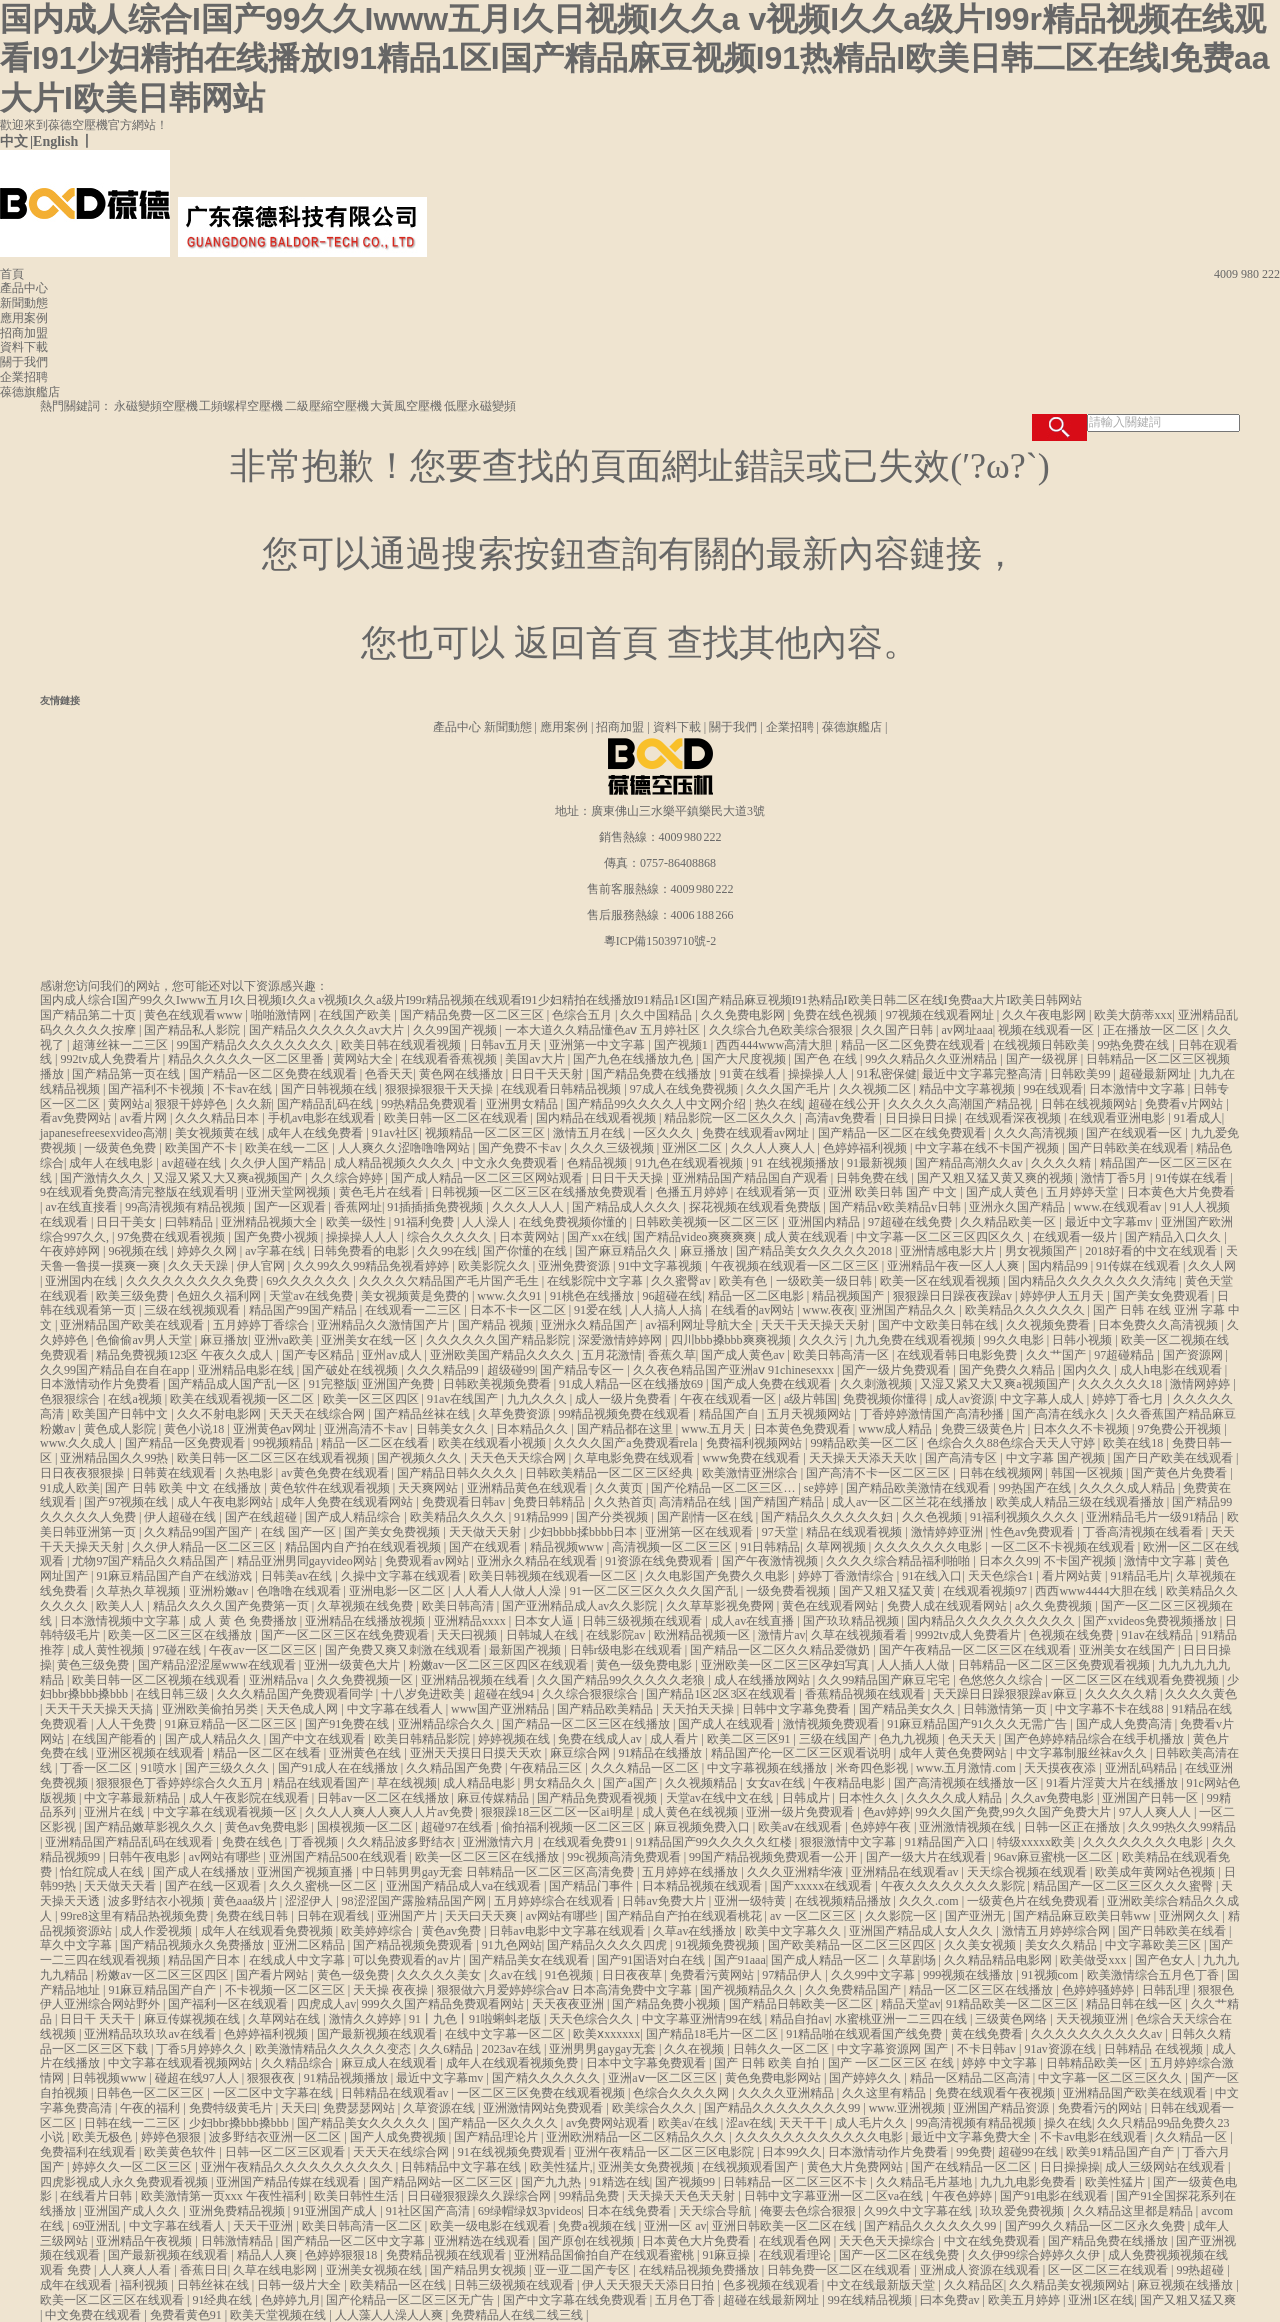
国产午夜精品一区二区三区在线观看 (976, 1650)
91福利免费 (425, 1222)
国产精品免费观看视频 (598, 1798)
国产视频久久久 (420, 1458)
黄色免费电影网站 (774, 2078)
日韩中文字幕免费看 (797, 1709)
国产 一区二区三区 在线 (892, 2063)
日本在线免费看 (630, 2211)
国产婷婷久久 (866, 2078)
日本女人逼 (545, 1621)
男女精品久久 (560, 1783)
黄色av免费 (453, 1931)
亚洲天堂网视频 (289, 1192)
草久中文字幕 (77, 1945)
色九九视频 (910, 1739)
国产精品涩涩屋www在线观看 (218, 1665)
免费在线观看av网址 (757, 1133)
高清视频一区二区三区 (673, 1547)
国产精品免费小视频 (667, 2004)
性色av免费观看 (1034, 1532)
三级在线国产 (836, 1739)
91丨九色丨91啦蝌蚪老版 (476, 2019)
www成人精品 (896, 1429)
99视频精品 (284, 1443)
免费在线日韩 (253, 1916)
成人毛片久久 (872, 2123)
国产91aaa (740, 1960)
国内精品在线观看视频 (597, 1118)
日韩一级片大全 (300, 2285)
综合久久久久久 (450, 1237)
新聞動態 (24, 303)
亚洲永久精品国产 (590, 1325)
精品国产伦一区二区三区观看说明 (802, 1753)
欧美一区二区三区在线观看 (113, 2300)
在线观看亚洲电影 (1118, 1118)
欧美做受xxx (1094, 1960)
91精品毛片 (1140, 1576)
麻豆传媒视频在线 (193, 2019)
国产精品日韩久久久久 (458, 1473)
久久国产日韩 (898, 1030)
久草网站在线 (285, 2019)
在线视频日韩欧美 (1042, 1045)
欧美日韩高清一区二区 (363, 2226)
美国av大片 (536, 1059)
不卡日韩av (988, 2049)
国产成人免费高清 (1125, 1724)
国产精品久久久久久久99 (931, 2226)
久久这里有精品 (885, 2093)
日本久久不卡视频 (1082, 1429)
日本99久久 (792, 2152)
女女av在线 (777, 1783)
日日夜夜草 (633, 1975)
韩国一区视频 (1088, 1473)
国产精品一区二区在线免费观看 (903, 1133)
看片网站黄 (1073, 1576)
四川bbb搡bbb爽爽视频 (732, 1340)
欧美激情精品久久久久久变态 (334, 2049)
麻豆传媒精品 (494, 1798)
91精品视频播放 (347, 2078)
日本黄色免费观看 (803, 1429)
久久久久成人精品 (1128, 1488)
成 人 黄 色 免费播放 (244, 1621)
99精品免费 (590, 2196)
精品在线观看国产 (322, 1783)
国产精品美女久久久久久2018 (815, 1251)
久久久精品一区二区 (646, 1768)
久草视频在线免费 (366, 1606)
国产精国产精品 (783, 1502)
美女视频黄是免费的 (416, 1296)
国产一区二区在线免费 (900, 2255)
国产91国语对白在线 (652, 1960)
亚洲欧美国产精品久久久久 (503, 1355)
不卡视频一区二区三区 (286, 1990)
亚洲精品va (280, 1680)
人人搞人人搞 (667, 1310)
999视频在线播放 (969, 1975)
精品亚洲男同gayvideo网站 (308, 1561)
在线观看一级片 (1076, 1237)
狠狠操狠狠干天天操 (440, 1089)
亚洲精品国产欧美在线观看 (133, 1325)
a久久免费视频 (1055, 1606)
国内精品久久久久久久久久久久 (992, 1621)
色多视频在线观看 (772, 2285)
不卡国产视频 (1081, 1561)
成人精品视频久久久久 (395, 1163)
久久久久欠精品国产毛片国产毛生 (450, 1281)
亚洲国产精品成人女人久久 (922, 1931)
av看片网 (145, 1118)
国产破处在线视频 (351, 1370)
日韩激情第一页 (1006, 1709)
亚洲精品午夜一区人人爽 (954, 1266)
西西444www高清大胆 (775, 1045)
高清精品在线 (696, 1502)
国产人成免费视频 (399, 2137)
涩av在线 (749, 2123)
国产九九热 (552, 2182)
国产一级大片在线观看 (927, 1857)
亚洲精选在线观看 (483, 2241)
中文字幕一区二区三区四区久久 (941, 1237)
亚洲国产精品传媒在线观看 (289, 2182)
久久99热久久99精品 (1182, 1827)
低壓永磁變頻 (480, 406)
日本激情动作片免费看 (101, 1384)
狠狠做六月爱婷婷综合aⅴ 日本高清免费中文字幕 (566, 1990)
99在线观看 (1053, 1089)
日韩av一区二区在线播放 (384, 1798)
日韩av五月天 (507, 1045)
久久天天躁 (199, 1266)
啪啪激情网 (282, 1015)
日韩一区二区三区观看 (286, 2152)
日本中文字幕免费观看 (647, 2063)
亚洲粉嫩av (220, 1591)
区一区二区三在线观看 (1109, 2270)
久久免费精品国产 (854, 1990)
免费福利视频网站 (755, 1443)
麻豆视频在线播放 (1186, 2285)
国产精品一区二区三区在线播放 (587, 1724)
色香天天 (389, 1074)
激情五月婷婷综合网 (1057, 1931)
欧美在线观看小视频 (493, 1443)
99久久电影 (1015, 1340)
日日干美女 (127, 1222)
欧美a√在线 (689, 2123)
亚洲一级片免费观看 (801, 1812)
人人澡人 (487, 1222)
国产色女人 (1166, 1960)
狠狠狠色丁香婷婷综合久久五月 (181, 1783)
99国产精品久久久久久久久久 (256, 1045)
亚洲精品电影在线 (247, 1370)
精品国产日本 (205, 1960)
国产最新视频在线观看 (378, 2034)
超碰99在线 (1029, 2152)
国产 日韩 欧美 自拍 (768, 2063)
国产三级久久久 (228, 1768)
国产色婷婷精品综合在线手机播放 (1095, 1739)
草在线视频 (407, 1783)
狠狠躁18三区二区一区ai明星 (559, 1812)
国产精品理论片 (497, 2137)
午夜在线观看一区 (729, 1399)
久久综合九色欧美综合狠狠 (782, 1030)
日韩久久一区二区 (782, 2049)
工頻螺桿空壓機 (242, 406)
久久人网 (1212, 1266)
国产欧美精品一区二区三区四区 (853, 1945)
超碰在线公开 (845, 1104)
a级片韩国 (810, 1399)
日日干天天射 (548, 1074)
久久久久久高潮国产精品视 (961, 1104)
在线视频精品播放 (844, 1901)
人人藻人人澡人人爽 (390, 2315)
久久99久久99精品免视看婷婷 (372, 1266)
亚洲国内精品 (825, 1222)
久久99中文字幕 (874, 1975)
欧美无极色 (103, 2137)
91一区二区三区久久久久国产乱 (655, 1591)
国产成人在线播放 (202, 1872)
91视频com (1052, 1975)
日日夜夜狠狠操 (83, 1473)
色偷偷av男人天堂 (145, 1340)
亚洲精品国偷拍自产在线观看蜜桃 (605, 2255)
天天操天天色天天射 (682, 2196)
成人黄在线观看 (807, 1237)
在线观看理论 (796, 2255)
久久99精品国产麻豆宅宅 (885, 1680)
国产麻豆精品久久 (624, 1251)
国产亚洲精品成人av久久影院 (581, 1606)
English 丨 (63, 141)
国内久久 (1088, 1370)
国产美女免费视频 (393, 1532)
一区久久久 (664, 1133)
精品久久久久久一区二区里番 (247, 1059)
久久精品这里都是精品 (1134, 2211)
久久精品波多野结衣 (402, 1842)
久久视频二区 (876, 1089)
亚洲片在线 (115, 1812)
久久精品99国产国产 (199, 1532)
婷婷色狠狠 (172, 2137)
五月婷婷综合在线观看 (555, 1901)
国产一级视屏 (1043, 1059)
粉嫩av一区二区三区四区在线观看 (500, 1665)
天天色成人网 (303, 1709)
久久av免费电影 (1054, 1798)
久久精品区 (974, 2285)
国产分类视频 (613, 1517)
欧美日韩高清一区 (842, 1355)
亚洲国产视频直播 (306, 1872)
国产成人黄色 (1003, 1192)
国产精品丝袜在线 (423, 1414)
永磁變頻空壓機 (157, 406)
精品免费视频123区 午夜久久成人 (186, 1355)
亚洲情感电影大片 (949, 1251)
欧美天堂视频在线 (279, 2315)
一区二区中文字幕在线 (274, 2093)
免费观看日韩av (465, 1502)
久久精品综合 (298, 2063)
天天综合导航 (716, 2211)
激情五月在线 (590, 1133)
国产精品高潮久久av (970, 1163)
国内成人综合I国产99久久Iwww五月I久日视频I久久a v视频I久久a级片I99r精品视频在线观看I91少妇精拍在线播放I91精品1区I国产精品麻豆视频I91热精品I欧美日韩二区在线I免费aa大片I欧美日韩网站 (635, 58)
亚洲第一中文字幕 (598, 1045)
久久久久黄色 (1201, 1694)
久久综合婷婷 (348, 1178)
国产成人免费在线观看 (772, 1384)
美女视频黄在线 (218, 1133)
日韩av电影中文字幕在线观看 (568, 1931)
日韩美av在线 (298, 1576)
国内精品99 (1059, 1266)
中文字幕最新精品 (133, 1798)
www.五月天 (714, 1429)
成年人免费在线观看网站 (348, 1502)
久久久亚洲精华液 (796, 1872)
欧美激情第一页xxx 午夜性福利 (225, 2196)
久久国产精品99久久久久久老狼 (622, 1680)
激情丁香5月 (1115, 1178)
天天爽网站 (429, 1488)
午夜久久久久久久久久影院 (954, 1886)
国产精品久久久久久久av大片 (328, 1030)
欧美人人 (121, 1606)
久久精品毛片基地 (925, 2182)
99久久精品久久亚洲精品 (932, 1059)
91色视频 (570, 1975)
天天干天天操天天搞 (100, 1709)
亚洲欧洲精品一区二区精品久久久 (637, 2137)
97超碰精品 (1125, 1355)
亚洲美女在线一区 (370, 1340)
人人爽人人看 (136, 2270)
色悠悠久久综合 (1002, 1680)
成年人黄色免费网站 (954, 1753)
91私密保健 (887, 1074)
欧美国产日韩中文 (121, 1414)
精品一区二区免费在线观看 (914, 1045)
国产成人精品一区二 (826, 1960)
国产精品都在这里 (626, 1429)
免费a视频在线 (598, 2226)
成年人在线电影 (112, 1163)
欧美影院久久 (495, 1266)
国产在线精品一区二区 (972, 2167)
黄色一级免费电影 (645, 1665)
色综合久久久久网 (682, 2093)
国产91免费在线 (348, 1724)
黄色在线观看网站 (831, 1606)
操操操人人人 (363, 1237)
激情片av (781, 1635)
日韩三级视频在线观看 (643, 1621)
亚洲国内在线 (82, 1281)
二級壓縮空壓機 (328, 406)
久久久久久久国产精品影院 (499, 1340)
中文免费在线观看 (94, 2315)
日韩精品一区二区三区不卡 (796, 2182)
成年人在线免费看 (316, 1133)
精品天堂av (910, 2004)
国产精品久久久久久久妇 (828, 1517)
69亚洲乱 (97, 2226)
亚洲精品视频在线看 (476, 1680)
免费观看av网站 (428, 1561)
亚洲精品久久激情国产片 (384, 1325)
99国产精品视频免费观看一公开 (774, 1857)
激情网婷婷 (1201, 1384)
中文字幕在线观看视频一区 (226, 1812)
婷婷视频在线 (515, 1739)
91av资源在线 (1061, 2049)
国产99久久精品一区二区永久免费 (1096, 2226)
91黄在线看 (751, 1074)
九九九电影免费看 (1029, 2182)
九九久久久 (538, 1399)
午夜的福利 (151, 2108)
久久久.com (930, 1901)
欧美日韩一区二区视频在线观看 (157, 1680)
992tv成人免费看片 (111, 1059)
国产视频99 (686, 2182)
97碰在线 (178, 1650)
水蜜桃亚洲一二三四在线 (902, 2019)
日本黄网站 (530, 1237)
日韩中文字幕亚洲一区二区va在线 (835, 2196)
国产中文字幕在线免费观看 (576, 2300)
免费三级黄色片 (984, 1429)
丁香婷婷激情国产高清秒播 (933, 1414)
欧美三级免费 (133, 1296)
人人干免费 (127, 1724)
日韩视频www (110, 2078)
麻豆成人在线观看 (390, 2063)
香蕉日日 (204, 2270)
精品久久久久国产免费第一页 (232, 1606)
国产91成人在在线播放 (339, 1768)
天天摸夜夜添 (1061, 1768)
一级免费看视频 (789, 1591)
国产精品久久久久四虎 (608, 1945)
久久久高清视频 (1037, 1133)
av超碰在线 (193, 1163)
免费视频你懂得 (886, 1399)
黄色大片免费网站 (856, 2167)
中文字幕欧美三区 (1154, 1945)
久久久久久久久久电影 (1144, 1842)
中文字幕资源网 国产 (894, 2049)
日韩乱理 (1167, 1990)
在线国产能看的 (115, 1739)
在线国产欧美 (356, 1015)
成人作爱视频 (157, 1931)
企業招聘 (24, 377)
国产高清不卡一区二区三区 (879, 1473)
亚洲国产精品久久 (909, 1310)
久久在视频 (695, 2049)
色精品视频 (598, 1163)
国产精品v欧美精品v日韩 (896, 1207)
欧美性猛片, (561, 2167)
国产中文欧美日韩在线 (939, 1325)
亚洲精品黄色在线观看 (528, 1488)
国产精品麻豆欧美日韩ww (1083, 1916)
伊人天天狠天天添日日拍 (649, 2285)
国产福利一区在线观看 (229, 2004)
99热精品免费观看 (430, 1104)
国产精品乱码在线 (326, 1104)
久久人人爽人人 (774, 1148)
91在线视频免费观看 (513, 2152)
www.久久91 (510, 1296)
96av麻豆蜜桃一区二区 (1055, 1857)
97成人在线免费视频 (685, 1089)
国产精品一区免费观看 (186, 1443)
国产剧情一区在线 (706, 1517)
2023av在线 (513, 2049)
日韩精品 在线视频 (1155, 2049)
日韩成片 (807, 1798)
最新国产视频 (526, 1650)
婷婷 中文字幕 (1001, 2063)
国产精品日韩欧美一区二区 (802, 2004)
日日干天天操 (628, 1178)
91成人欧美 (70, 1488)
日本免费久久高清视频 (1159, 1325)
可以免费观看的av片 (408, 1960)
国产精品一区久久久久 (499, 2123)
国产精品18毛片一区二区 (713, 2034)
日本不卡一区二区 (519, 1310)
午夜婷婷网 (71, 1251)
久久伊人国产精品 (279, 1163)
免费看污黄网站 (713, 1975)
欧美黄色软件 (181, 2152)
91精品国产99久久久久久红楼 (715, 1842)
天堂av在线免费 (312, 1296)
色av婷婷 (886, 1812)
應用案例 (24, 318)
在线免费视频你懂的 (574, 1222)
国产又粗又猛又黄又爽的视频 (996, 1178)
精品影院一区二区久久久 (731, 1118)
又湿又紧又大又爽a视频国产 (229, 1178)
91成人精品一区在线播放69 (632, 1384)
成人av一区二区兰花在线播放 (911, 1502)
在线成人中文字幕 (298, 1960)
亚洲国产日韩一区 (1151, 1798)
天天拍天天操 (699, 1709)
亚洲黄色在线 (366, 1753)
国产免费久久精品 (1008, 1370)
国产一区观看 (291, 1207)
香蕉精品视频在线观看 (866, 1694)
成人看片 (675, 1739)
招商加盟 (24, 333)
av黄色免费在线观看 (336, 1473)
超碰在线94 (505, 1694)
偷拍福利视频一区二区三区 (574, 1827)
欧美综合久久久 (655, 2108)
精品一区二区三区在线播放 (982, 1990)
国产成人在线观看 (727, 1724)
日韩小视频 (1083, 1340)
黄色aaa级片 (246, 1901)
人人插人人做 (914, 1665)
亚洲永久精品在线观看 (538, 1561)
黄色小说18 (195, 1429)
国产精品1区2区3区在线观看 (722, 1694)
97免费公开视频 (1180, 1429)
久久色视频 (933, 1517)
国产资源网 (1194, 1355)
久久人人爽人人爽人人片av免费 (390, 1812)
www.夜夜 (829, 1310)
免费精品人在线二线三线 (518, 2315)
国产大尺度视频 (745, 1059)
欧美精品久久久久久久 (1026, 1310)
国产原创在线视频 (587, 2241)
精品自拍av (799, 2019)
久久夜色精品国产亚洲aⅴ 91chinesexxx (735, 1370)
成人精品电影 (480, 1783)
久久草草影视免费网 (721, 1606)
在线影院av (617, 1635)
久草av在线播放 (696, 1931)
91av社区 (395, 1133)
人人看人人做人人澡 (508, 1591)
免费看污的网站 (1101, 2108)
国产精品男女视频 (479, 2270)
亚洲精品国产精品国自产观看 (751, 1178)
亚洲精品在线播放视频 (366, 1621)
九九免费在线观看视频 (916, 1340)
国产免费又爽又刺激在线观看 (404, 1650)
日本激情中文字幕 (1138, 1089)
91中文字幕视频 (661, 1266)
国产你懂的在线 (526, 1251)
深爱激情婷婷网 (621, 1340)
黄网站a (128, 1104)
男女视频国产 (1042, 1251)
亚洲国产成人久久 (133, 2211)
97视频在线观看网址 (941, 1015)
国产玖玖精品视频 (852, 1621)
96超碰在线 (672, 1296)
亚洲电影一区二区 (398, 1591)
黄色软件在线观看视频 (331, 1488)
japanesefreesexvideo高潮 (105, 1133)
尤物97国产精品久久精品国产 (151, 1561)
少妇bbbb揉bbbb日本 (584, 1532)
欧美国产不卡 (202, 1148)
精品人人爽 (268, 2255)
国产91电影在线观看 (1055, 2196)
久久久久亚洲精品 (787, 2093)
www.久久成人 (79, 1443)
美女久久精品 (1062, 1945)
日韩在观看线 (334, 1916)
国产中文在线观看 (318, 1739)
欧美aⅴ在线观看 (801, 1827)
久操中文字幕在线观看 (402, 1576)
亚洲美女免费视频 (647, 2167)
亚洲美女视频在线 (375, 2270)
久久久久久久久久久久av (1098, 2034)
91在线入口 (932, 1576)
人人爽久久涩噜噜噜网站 (405, 1148)
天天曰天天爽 (482, 1916)
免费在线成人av (601, 1739)
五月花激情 (612, 1355)
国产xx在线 (597, 1237)
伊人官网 (262, 1266)
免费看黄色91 (187, 2315)
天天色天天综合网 (519, 1458)
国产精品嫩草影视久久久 (151, 1827)
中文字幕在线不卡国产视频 (988, 1148)
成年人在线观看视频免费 (513, 2063)
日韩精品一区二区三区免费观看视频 (1055, 1665)
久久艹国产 (1057, 1355)
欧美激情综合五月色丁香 (1154, 1975)
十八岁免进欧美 (424, 1694)
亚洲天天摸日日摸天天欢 (477, 1753)
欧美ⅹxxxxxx (606, 2034)
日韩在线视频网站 (1090, 1104)
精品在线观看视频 (855, 1532)
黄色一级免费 (354, 1975)
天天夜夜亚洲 (569, 2004)
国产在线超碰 (262, 1517)
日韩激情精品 (238, 2241)
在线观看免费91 (586, 1842)
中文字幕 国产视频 (1057, 1458)
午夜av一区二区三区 (264, 1650)
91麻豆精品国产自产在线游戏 (175, 1576)
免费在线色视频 (836, 1015)
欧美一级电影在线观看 (491, 2226)
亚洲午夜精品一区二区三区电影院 (665, 2152)
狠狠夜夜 (272, 2078)
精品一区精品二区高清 (971, 2078)
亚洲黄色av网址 (276, 1429)
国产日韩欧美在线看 (1173, 1931)
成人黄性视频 (109, 1650)
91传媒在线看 (1192, 1178)
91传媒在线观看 (1139, 1266)
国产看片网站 (273, 1975)
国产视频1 (682, 1045)
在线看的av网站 (754, 1310)
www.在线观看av (1119, 1207)
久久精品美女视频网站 (1070, 2285)
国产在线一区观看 (214, 1886)
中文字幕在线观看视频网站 (181, 2063)
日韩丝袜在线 (214, 2285)
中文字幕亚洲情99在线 (703, 2019)
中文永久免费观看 (511, 1163)
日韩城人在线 (543, 1635)
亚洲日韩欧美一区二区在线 (785, 2226)
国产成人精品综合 (354, 1517)
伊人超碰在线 (181, 1517)
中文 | (16, 141)
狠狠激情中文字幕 (849, 1842)
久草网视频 (837, 1547)
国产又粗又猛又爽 (1188, 2300)
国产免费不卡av (521, 1148)
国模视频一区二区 (366, 1827)
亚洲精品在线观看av (906, 1872)
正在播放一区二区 (1152, 1030)
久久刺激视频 (877, 1384)
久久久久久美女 (440, 1975)
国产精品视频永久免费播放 (193, 1945)
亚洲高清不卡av (367, 1429)
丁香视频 (315, 1842)
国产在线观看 (486, 1547)
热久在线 (779, 1104)
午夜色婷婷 (963, 2196)
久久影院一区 (902, 1916)
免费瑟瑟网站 (360, 2108)
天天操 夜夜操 (392, 1990)
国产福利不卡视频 (157, 1089)
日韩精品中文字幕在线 (462, 2167)
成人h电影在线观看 (1172, 1370)
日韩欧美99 (1081, 1074)
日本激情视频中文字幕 (121, 1621)
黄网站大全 (364, 1059)
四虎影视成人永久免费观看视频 (125, 2182)
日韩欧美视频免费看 (498, 1384)
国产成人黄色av (744, 1355)
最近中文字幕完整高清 (983, 1074)
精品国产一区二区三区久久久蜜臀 (1124, 1886)
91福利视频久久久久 (1025, 1517)
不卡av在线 (244, 1089)
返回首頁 (586, 643)
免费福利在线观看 (89, 2152)
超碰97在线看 (458, 1827)
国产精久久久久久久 (547, 2078)
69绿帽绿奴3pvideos (529, 2211)
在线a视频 (136, 1399)
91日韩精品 (770, 1547)
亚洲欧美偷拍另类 (211, 1709)
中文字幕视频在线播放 (768, 1768)
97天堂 (781, 1532)
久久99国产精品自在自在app (116, 1370)
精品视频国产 (849, 1296)
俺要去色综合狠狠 (809, 2211)
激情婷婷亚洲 (948, 1532)
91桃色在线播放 (593, 1296)
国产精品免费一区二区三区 (473, 1015)
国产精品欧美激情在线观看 (919, 1488)
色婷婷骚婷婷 (1099, 1990)
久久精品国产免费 (455, 1768)
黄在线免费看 (988, 2034)
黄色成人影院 (121, 1429)
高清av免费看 (842, 1118)
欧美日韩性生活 (357, 2196)
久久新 (254, 1104)
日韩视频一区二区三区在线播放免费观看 (540, 1192)
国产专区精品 (319, 1355)
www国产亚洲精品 (501, 1709)
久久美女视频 (981, 1945)
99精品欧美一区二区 (865, 1443)
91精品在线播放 (661, 1753)
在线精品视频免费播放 (700, 2270)
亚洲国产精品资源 (1002, 2108)
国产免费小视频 (277, 1237)
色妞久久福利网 (220, 1296)
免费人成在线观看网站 (948, 1606)
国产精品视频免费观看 (414, 1945)
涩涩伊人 (310, 1901)
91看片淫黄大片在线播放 (1113, 1783)
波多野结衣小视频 (157, 1901)
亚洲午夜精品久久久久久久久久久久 (298, 2167)
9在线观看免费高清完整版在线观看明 (140, 1192)
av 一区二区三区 (814, 1916)
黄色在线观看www (194, 1015)
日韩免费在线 (873, 1178)
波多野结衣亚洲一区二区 (276, 2137)
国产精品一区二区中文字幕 (354, 2241)
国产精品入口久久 (1174, 1237)
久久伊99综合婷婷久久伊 (1035, 2255)
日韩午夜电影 (145, 1857)
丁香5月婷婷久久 (202, 2049)
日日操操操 (1070, 2167)
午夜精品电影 (850, 1783)
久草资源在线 (440, 2108)
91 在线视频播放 (797, 1163)
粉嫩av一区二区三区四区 (163, 1975)
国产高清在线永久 (1061, 1414)
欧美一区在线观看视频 (941, 1281)
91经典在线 (223, 2300)
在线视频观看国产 (751, 2167)
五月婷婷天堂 (1083, 1192)
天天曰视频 (468, 1635)
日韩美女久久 (453, 1429)
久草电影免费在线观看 (635, 1458)
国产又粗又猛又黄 (888, 1591)
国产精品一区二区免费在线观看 (274, 1074)
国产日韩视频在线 (330, 1089)
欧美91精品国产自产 (1121, 2152)
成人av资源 (964, 1399)
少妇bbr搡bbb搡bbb (240, 2123)
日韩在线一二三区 (133, 2123)
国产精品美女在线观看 (530, 1960)
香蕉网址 (358, 1207)
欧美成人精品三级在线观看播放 (1081, 1502)
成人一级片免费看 (624, 1399)
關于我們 (24, 362)
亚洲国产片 (408, 1916)
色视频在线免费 (1072, 1635)
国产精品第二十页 (89, 1015)
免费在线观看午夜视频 (996, 2093)
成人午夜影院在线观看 (250, 1798)
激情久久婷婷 (366, 2019)
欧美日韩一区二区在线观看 (457, 1118)
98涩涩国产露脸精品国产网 (415, 1901)
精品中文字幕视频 (968, 1089)
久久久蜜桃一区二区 (324, 1886)
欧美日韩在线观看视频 (402, 1045)
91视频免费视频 (718, 1945)
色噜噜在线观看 (300, 1591)
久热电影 (250, 1473)
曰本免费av (951, 2300)
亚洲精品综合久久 (447, 1724)
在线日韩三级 (173, 1694)
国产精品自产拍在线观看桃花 (685, 1916)
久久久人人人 (529, 1207)
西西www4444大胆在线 (1097, 1591)
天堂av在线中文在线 (721, 1798)
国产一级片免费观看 (897, 1370)
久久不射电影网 (220, 1414)
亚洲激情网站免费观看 (544, 2108)
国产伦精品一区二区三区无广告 (411, 2300)
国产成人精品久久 (214, 1739)
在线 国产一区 (300, 1532)
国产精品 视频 (497, 1325)
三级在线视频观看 (193, 1310)
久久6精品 (447, 2049)
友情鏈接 (60, 700)
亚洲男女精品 (523, 1104)
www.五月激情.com (967, 1768)
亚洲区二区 (693, 1148)
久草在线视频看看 (860, 1635)
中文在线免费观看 (993, 2241)
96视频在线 (139, 1251)
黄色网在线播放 (462, 1074)
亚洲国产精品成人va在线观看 (465, 1886)
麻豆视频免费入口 (703, 1827)
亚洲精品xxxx (471, 1621)
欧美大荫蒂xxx (1133, 1015)
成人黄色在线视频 (691, 1812)
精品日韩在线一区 (1135, 2004)
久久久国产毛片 (789, 1089)
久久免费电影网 (744, 1015)
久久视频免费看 (1049, 1325)
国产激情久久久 (103, 1178)
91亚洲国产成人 (336, 2211)
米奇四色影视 (873, 1768)
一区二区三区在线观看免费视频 (1136, 1680)
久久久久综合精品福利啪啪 (899, 1561)
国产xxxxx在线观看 (822, 1886)
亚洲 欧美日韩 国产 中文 (894, 1192)
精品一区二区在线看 (376, 1443)
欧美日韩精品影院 (423, 1739)
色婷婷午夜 (882, 1827)
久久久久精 (1062, 1163)
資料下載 (24, 347)
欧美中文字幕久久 (794, 1931)
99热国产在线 (1036, 1488)
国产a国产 (631, 1783)
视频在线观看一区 (1047, 1030)
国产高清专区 (962, 1458)
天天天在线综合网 (318, 1414)
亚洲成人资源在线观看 (981, 2270)
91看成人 (1198, 1118)
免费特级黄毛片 (232, 2108)
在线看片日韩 (97, 2196)
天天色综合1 (1002, 1576)
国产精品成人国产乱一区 (235, 1384)
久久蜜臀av (682, 1281)
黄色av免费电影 (268, 1827)
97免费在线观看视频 (172, 1237)
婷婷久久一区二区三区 (133, 2167)
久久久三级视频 (613, 1148)
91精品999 (542, 1517)
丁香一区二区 (97, 1768)
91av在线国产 (464, 1399)
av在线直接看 (82, 1207)
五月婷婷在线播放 (691, 1872)
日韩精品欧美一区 (1095, 2063)
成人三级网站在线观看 (1166, 2167)
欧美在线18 (1134, 1443)
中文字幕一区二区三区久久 (1111, 2078)
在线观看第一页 (779, 1192)
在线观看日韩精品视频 (562, 1089)
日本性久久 (869, 1798)
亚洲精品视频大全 (270, 1222)
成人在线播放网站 (763, 1680)
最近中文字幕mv (1110, 1222)
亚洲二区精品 (310, 1945)
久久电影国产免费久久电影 (718, 1576)
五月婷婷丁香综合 (262, 1325)
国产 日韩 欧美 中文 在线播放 (184, 1488)
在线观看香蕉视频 (450, 1059)
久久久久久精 (1122, 1694)
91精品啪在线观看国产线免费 (865, 2034)
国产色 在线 (827, 1059)
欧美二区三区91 (750, 1739)
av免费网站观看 (609, 2123)
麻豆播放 (705, 1251)
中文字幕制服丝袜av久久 (1083, 1753)
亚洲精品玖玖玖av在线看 (151, 2034)
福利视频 (145, 2285)
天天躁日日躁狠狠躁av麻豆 (1006, 1694)
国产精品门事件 (592, 1886)
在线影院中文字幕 (596, 1281)
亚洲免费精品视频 (238, 2211)
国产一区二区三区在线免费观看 (346, 1635)
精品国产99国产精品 (304, 1310)
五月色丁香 (686, 2300)
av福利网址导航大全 (700, 1325)
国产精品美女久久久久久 (364, 2123)
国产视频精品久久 (749, 1990)
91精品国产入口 (948, 1842)
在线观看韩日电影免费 (958, 1355)
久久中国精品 (657, 1015)
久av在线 (514, 1975)
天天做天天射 (486, 1532)
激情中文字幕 (1161, 1561)
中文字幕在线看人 (396, 1709)
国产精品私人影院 (193, 1030)
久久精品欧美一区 (1009, 1222)
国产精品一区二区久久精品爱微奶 (781, 1650)
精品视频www (568, 1547)
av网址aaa (967, 1030)
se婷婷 (822, 1488)
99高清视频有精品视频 (186, 1207)
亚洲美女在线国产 (1128, 1650)
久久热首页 (624, 1502)
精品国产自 (730, 1414)
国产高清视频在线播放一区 (967, 1783)
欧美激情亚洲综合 (751, 1473)
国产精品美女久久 (908, 1709)
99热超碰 (1201, 2270)
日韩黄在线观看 (175, 1473)
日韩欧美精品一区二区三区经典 (610, 1473)
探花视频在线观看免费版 (756, 1207)
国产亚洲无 (976, 1916)
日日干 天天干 (99, 2019)
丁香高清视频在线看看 (1144, 1532)
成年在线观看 (77, 2285)
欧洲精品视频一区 (703, 1635)
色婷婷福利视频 (866, 1148)
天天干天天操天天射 (816, 1325)
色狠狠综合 (71, 1399)
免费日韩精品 (550, 1502)
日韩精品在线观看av (396, 2093)
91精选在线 (620, 2182)
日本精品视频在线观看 (703, 1886)
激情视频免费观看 (832, 1724)
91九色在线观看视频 (690, 1163)
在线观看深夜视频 (1014, 1118)
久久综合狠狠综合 (591, 1694)
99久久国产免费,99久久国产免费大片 (1015, 1812)
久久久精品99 (444, 1370)
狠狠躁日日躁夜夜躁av (954, 1296)
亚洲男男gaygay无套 (604, 2049)
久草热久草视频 (139, 1591)
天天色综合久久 (592, 2019)
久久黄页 (620, 1488)
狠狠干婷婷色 (192, 1104)
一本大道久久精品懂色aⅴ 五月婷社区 (604, 1030)
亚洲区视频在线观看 (151, 1753)
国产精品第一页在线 (127, 1074)
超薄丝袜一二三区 (121, 1045)
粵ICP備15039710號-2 (660, 941)
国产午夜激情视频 (771, 1561)
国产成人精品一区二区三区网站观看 (488, 1178)
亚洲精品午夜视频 (145, 2241)
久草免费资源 (515, 1414)
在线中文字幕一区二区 (506, 2034)
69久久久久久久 (309, 1281)
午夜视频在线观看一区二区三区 (796, 1266)
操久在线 (1068, 2123)
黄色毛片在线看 (382, 1192)
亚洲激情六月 (500, 1842)
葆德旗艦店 (30, 392)
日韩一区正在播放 (1073, 1827)
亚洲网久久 (1190, 1916)
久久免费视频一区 (366, 1680)
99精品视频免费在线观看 (625, 1414)
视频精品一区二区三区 (486, 1133)
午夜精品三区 (547, 1768)
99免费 (974, 2152)
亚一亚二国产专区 (583, 2270)
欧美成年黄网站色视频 (1156, 1872)
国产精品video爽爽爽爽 (696, 1237)
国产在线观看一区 (1135, 1133)
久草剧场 (913, 1960)
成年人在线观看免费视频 (268, 1931)
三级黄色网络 (1012, 2019)
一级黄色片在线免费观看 (1034, 1901)
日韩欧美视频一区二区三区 (708, 1222)
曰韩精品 (190, 1222)
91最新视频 (878, 1163)
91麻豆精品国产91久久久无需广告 (978, 1724)
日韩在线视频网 (1002, 1473)
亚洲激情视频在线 (968, 1827)
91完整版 (333, 1384)
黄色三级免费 (94, 1665)
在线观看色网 (796, 2241)
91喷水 (160, 1768)
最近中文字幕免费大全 (972, 2137)
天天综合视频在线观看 (1028, 1872)
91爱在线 (599, 1310)
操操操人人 (819, 1074)
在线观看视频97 (986, 1591)
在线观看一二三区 (414, 1310)
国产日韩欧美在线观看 (1129, 1148)
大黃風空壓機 (407, 406)
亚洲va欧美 (285, 1340)
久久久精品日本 (218, 1118)
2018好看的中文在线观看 (1152, 1251)
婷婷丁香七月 (1129, 1399)
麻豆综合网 (581, 1753)
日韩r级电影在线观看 (627, 1650)
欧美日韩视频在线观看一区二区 (554, 1576)
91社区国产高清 (429, 2211)
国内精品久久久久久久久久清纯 (1093, 1281)
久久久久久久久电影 (929, 1547)
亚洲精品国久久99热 (115, 1458)
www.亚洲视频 (908, 2108)
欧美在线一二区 (288, 1148)
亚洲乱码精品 (1142, 1768)
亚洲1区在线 (1101, 2300)
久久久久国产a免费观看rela (627, 1443)
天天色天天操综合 (888, 2241)
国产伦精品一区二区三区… (724, 1488)
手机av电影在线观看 (323, 1118)
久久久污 (824, 1340)
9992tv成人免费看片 (969, 1635)
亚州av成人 (393, 1355)
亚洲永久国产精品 (1018, 1207)
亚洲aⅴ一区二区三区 (663, 2078)
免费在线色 (253, 1842)
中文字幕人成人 (1043, 1399)
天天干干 (804, 2123)
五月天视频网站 (810, 1414)
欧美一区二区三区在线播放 (181, 1635)
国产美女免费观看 (1162, 1296)
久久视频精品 (702, 1783)
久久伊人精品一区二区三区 (205, 1547)
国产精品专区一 (583, 1370)
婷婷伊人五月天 (1063, 1296)
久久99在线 (447, 1251)
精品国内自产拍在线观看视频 (364, 1547)
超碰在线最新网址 (772, 2300)
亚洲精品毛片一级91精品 (1153, 1517)
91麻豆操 (727, 2255)
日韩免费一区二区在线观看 (840, 2270)
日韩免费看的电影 (362, 1251)
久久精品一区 (1192, 2137)
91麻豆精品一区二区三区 (232, 1724)
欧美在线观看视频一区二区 (243, 1399)
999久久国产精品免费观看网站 (444, 2004)
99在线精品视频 (871, 2300)
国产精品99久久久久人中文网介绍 (657, 1104)
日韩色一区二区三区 (151, 2093)
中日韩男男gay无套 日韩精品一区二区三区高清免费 (499, 1872)
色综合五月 (583, 1015)
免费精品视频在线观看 (447, 2255)
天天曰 (299, 2108)
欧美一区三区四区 (372, 1399)
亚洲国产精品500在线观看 (339, 1857)
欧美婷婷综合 (378, 1931)
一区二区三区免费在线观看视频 (542, 2093)
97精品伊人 (793, 1975)
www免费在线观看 (752, 1458)
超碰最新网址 (1156, 1074)
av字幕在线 (276, 1251)
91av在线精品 (1158, 1635)
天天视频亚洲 (1093, 2019)
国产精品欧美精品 (606, 1709)
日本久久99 (1009, 1561)
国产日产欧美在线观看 (1174, 1458)
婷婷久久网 (208, 1251)
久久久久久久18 (1121, 1384)
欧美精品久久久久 (459, 1517)
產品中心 (24, 288)
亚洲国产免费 (399, 1384)
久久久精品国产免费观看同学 (296, 1694)
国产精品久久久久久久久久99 (783, 2108)
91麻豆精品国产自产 (163, 1990)
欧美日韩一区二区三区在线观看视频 (274, 1458)
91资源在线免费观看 (660, 1561)
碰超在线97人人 (198, 2078)
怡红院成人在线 (103, 1872)
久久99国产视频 (456, 1030)
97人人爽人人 (1156, 1812)
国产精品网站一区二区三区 (442, 2182)
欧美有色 (744, 1281)
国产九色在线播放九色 (634, 1059)
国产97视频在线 (127, 1502)
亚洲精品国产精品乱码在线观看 (130, 1842)
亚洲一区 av (675, 2226)
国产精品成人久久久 (627, 1207)
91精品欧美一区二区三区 (1013, 2004)
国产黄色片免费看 (1180, 1473)
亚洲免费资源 (575, 1266)
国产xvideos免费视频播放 (1151, 1621)
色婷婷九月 (291, 2300)
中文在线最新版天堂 (882, 2285)
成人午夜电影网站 (226, 1502)
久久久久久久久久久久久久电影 (820, 2137)
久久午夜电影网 (1045, 1015)
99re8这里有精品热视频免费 (135, 1916)
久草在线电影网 (276, 2270)
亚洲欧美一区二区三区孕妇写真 (786, 1665)
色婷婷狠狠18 (342, 2255)
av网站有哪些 (226, 1857)
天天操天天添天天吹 (864, 1458)
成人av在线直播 (754, 1621)
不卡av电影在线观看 (1095, 2137)
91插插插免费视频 (436, 1207)
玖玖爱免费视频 (1023, 2211)
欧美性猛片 (1116, 2182)
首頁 (12, 274)
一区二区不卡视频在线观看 (1064, 1547)
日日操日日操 (922, 1118)
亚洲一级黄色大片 (353, 1665)
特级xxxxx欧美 (1037, 1842)
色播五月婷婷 (693, 1192)
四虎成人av (326, 2004)
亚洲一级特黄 (751, 1901)
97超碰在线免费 (911, 1222)
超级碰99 (511, 1370)
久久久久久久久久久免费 (193, 1281)
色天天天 (973, 1739)
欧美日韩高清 (459, 1606)
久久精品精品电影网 (999, 1960)
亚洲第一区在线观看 (700, 1532)
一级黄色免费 (121, 1148)
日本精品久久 (533, 1429)
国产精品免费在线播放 (652, 1074)
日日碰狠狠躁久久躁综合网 (480, 2196)
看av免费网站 (77, 1118)
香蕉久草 (672, 1355)
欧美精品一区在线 (399, 2285)
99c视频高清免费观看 (625, 1857)
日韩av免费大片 (665, 1901)
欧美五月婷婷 (1025, 2300)
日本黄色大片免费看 (1181, 1192)
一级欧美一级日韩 (825, 1281)
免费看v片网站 (1185, 1104)
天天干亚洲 (264, 2226)
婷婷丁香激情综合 (847, 1576)
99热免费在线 (1134, 1045)
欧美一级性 (357, 1222)
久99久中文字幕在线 (919, 2211)
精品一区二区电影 (757, 1296)
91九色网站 (512, 1945)
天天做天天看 (121, 1886)
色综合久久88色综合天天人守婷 (1012, 1443)
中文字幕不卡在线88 (1110, 1709)
